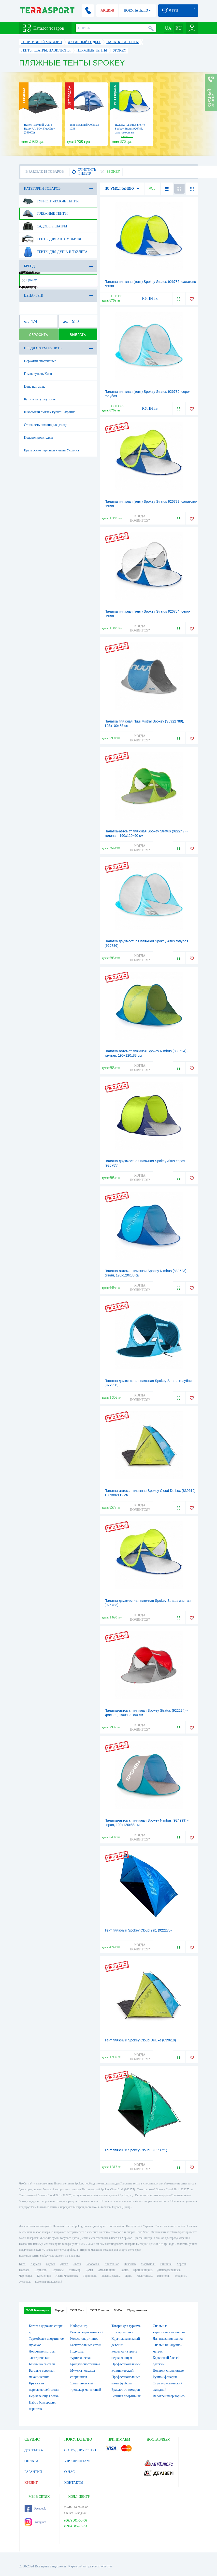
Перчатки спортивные (40, 361)
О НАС (69, 2472)
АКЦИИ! (107, 10)
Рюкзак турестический (86, 2332)
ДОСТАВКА (34, 2450)
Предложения (137, 2310)
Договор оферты (100, 2566)
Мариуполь (148, 2264)
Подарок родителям (38, 437)
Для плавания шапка (168, 2338)
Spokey (29, 280)
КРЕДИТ (31, 2482)
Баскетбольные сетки (85, 2345)
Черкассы (58, 2270)
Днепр (64, 2264)
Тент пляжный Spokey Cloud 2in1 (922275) (138, 1930)
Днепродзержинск (168, 2270)
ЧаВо (118, 2310)
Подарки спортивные (168, 2370)
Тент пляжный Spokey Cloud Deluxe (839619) (140, 2040)
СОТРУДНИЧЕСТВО (80, 2450)
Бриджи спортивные (85, 2364)
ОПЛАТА (32, 2461)
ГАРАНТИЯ (33, 2472)
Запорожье (92, 2264)
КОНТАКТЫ (73, 2482)
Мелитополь (144, 2275)
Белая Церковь (110, 2275)
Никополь (163, 2275)
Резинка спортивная (126, 2396)
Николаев (130, 2264)
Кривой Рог (111, 2264)
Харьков (35, 2264)
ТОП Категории (37, 2310)
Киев (22, 2264)
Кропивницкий (142, 2270)
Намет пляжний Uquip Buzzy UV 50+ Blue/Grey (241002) (39, 128)
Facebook (35, 2508)
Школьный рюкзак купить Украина (49, 412)
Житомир (75, 2270)
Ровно (124, 2270)
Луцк (128, 2275)
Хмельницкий (107, 2270)
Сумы (89, 2270)
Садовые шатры (44, 226)
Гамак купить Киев (38, 374)
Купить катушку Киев (40, 399)
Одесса (50, 2264)
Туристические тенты (50, 201)
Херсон (181, 2264)
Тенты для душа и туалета (54, 252)
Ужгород (24, 2281)
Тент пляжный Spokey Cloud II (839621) (136, 2150)
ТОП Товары (99, 2310)
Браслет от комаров (126, 2390)
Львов (77, 2264)
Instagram (35, 2522)
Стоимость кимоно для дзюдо (46, 425)
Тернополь (89, 2275)
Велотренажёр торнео (169, 2396)
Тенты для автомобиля (51, 239)
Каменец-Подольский (48, 2281)
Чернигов (40, 2270)
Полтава (24, 2270)
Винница (165, 2264)
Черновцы (25, 2275)
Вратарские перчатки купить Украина (51, 450)
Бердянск (180, 2275)
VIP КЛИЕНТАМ (77, 2461)
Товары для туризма (126, 2326)
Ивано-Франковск (66, 2275)
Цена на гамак (34, 386)
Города (59, 2310)
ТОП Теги (77, 2310)
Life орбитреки (122, 2332)
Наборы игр (79, 2326)
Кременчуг (43, 2275)
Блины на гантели (42, 2364)
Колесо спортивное (84, 2338)
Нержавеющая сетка (44, 2396)
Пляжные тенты (45, 213)
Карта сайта (77, 2566)
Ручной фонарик (165, 2377)
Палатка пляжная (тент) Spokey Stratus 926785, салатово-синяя (130, 128)
